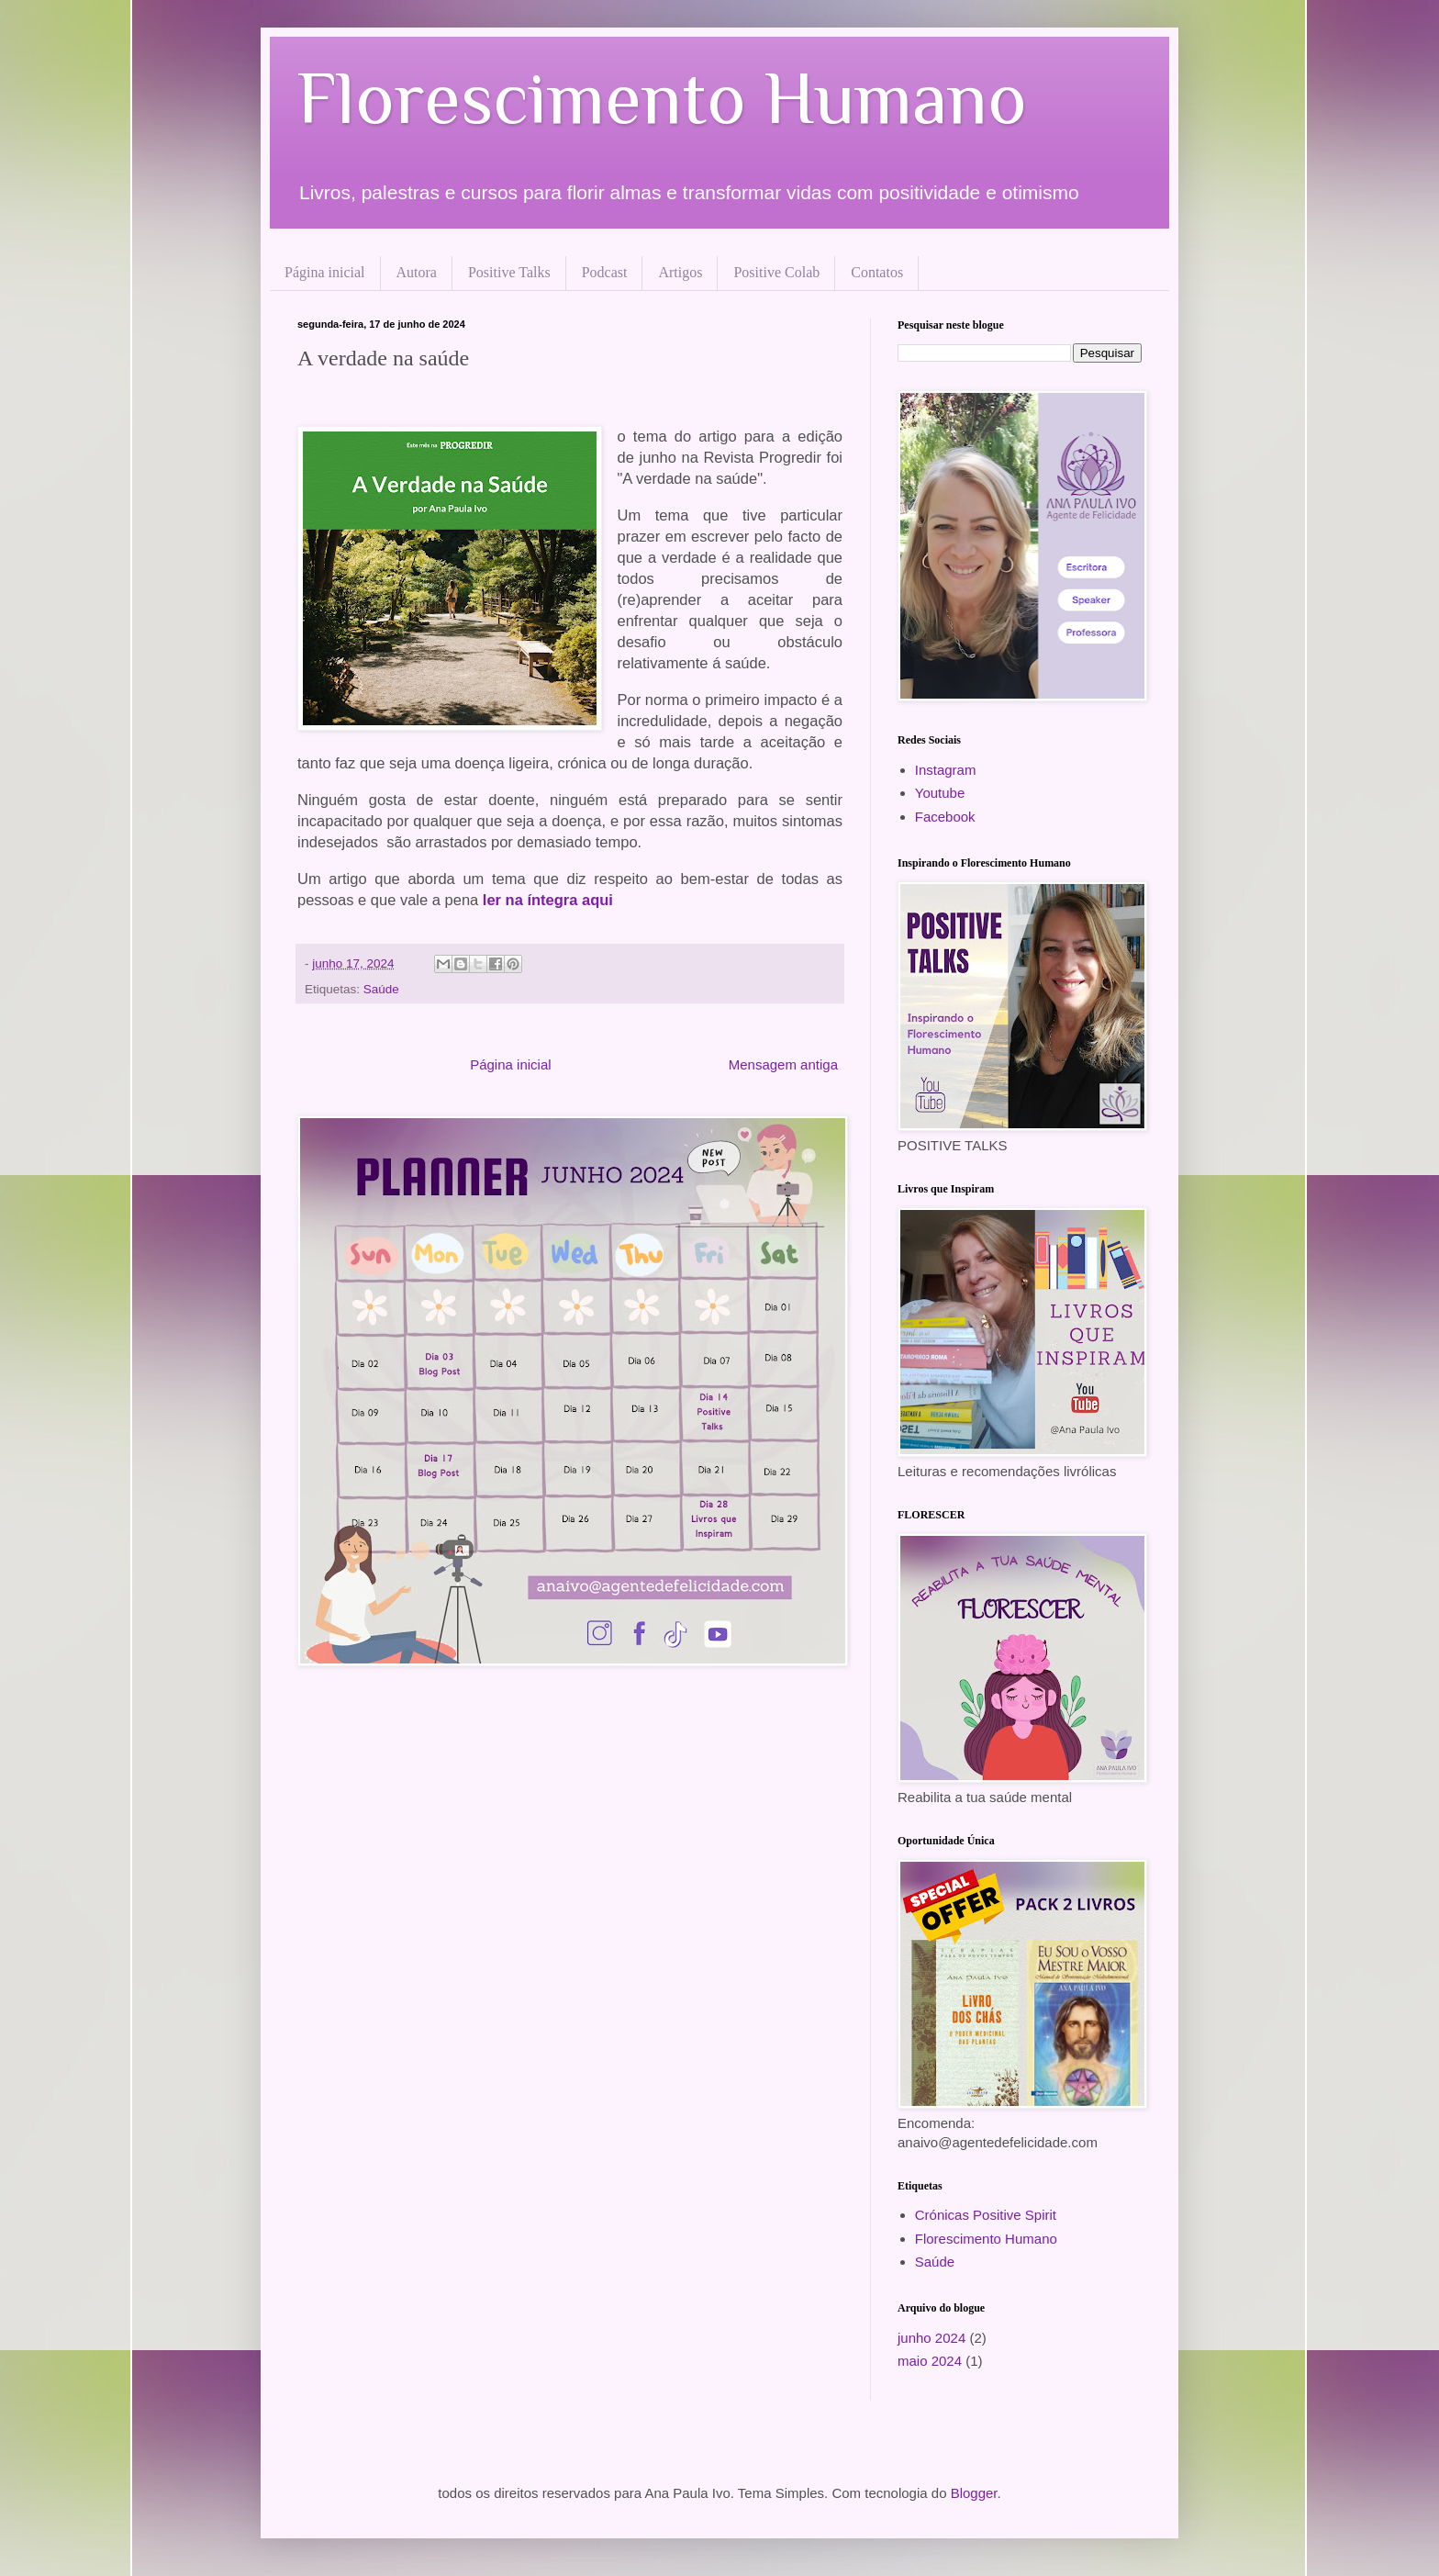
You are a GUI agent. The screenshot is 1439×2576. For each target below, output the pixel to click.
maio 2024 (930, 2361)
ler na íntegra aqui (548, 899)
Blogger (974, 2493)
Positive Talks (509, 272)
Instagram (945, 770)
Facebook (945, 816)
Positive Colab (776, 272)
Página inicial (324, 272)
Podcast (605, 272)
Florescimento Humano (662, 98)
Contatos (877, 272)
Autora (416, 272)
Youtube (940, 793)
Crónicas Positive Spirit (985, 2215)
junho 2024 (931, 2338)
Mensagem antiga (783, 1064)
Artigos (680, 272)
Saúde (381, 989)
